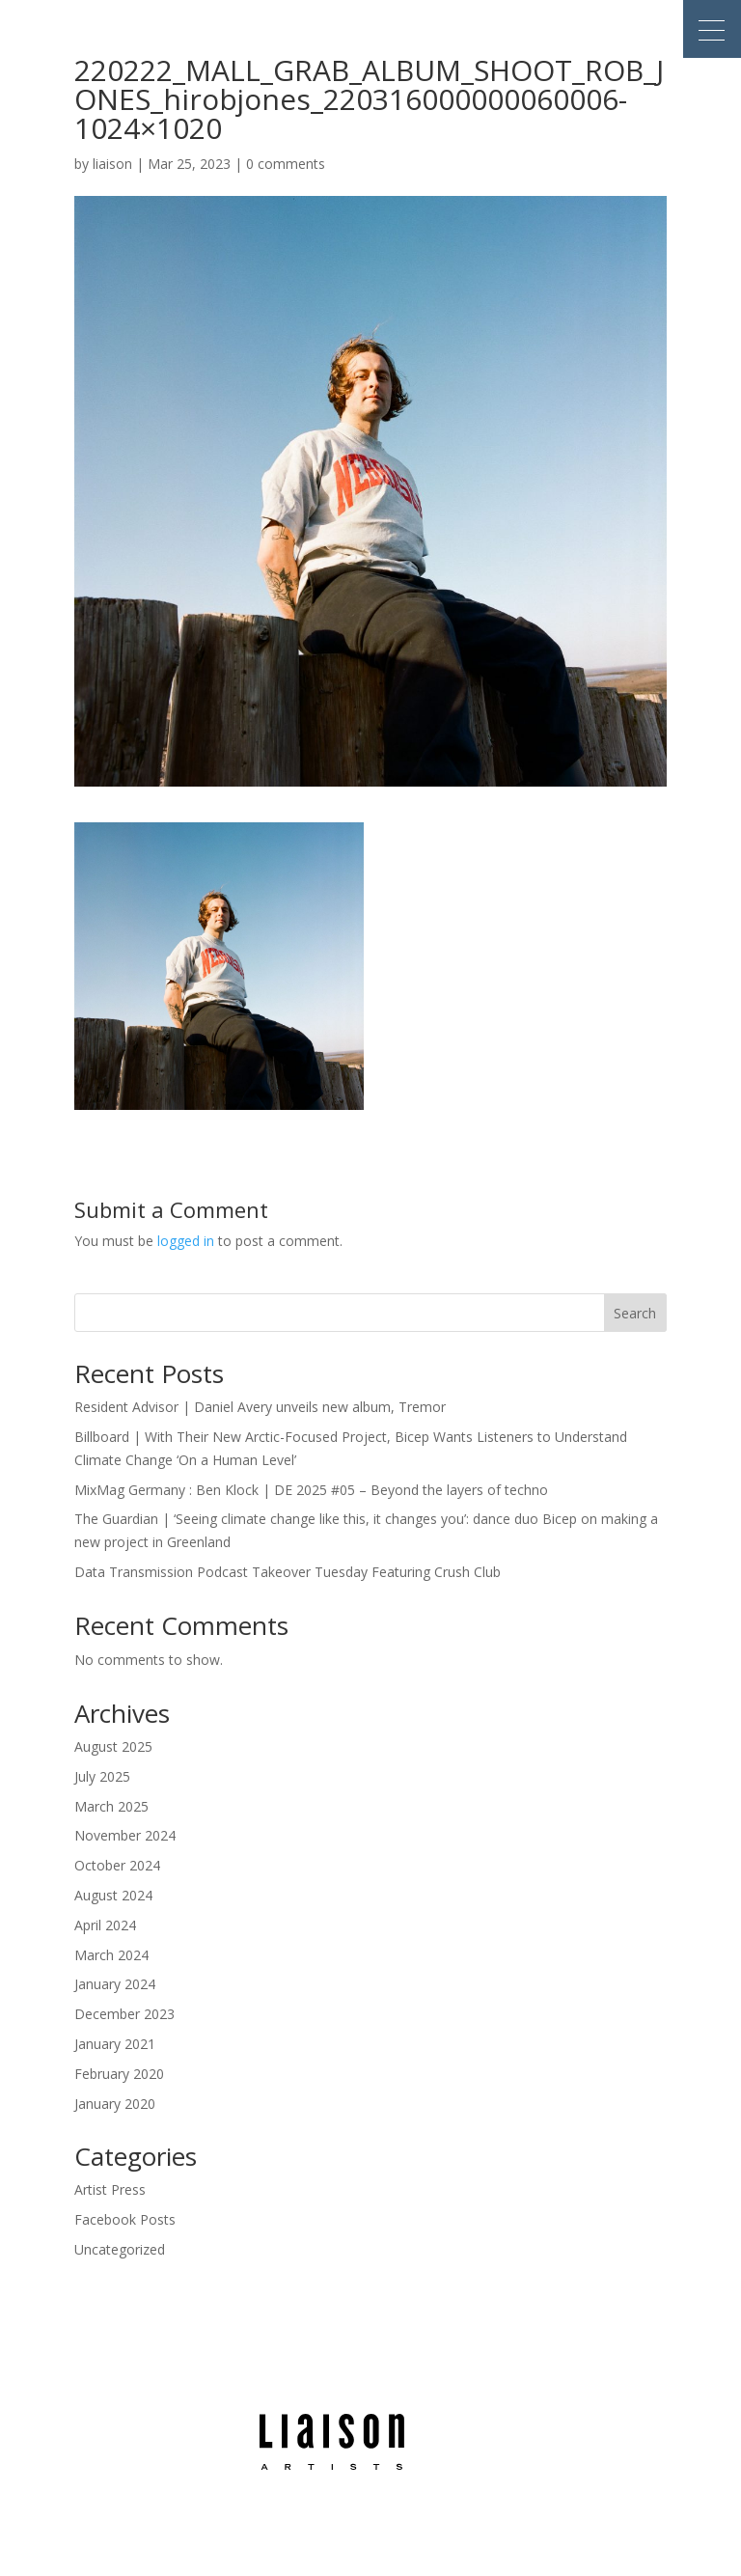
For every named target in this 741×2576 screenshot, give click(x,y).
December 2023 (124, 2014)
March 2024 (111, 1955)
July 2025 (102, 1776)
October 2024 (117, 1865)
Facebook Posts (125, 2219)
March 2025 (111, 1806)
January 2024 (114, 1984)
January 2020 (114, 2103)
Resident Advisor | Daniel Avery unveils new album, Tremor (260, 1407)
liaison (112, 163)
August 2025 (113, 1746)
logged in (185, 1241)
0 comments (285, 163)
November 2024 (125, 1835)
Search (635, 1313)
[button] (712, 29)
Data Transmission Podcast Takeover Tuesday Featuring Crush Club (287, 1572)
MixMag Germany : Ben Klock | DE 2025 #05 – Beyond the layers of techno (311, 1490)
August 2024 (113, 1895)
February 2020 (119, 2073)
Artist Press (110, 2189)
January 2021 (114, 2044)
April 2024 (105, 1925)
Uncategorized (119, 2249)
